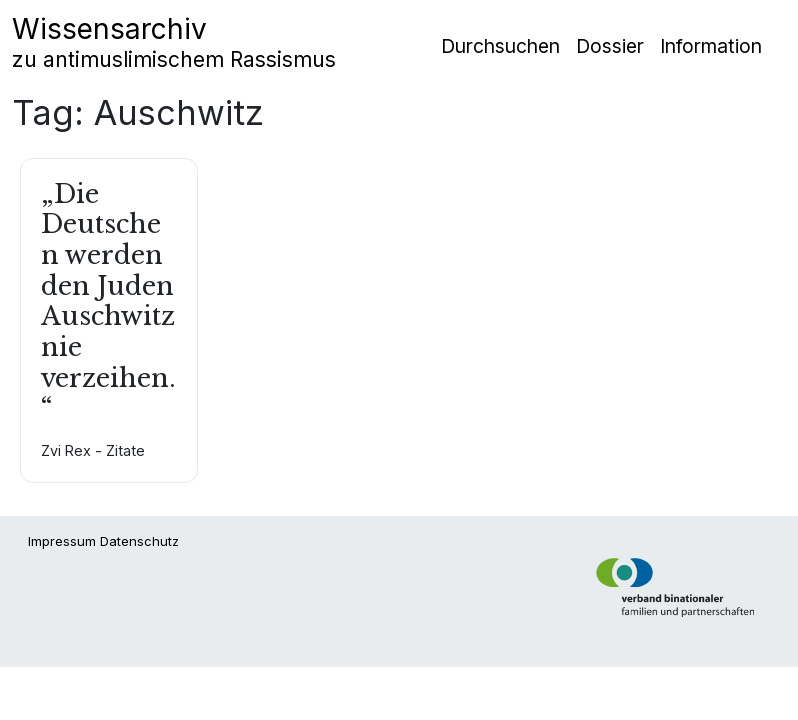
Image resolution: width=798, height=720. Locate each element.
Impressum (62, 541)
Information (711, 46)
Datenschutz (139, 541)
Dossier (610, 46)
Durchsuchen (500, 46)
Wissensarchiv (174, 42)
